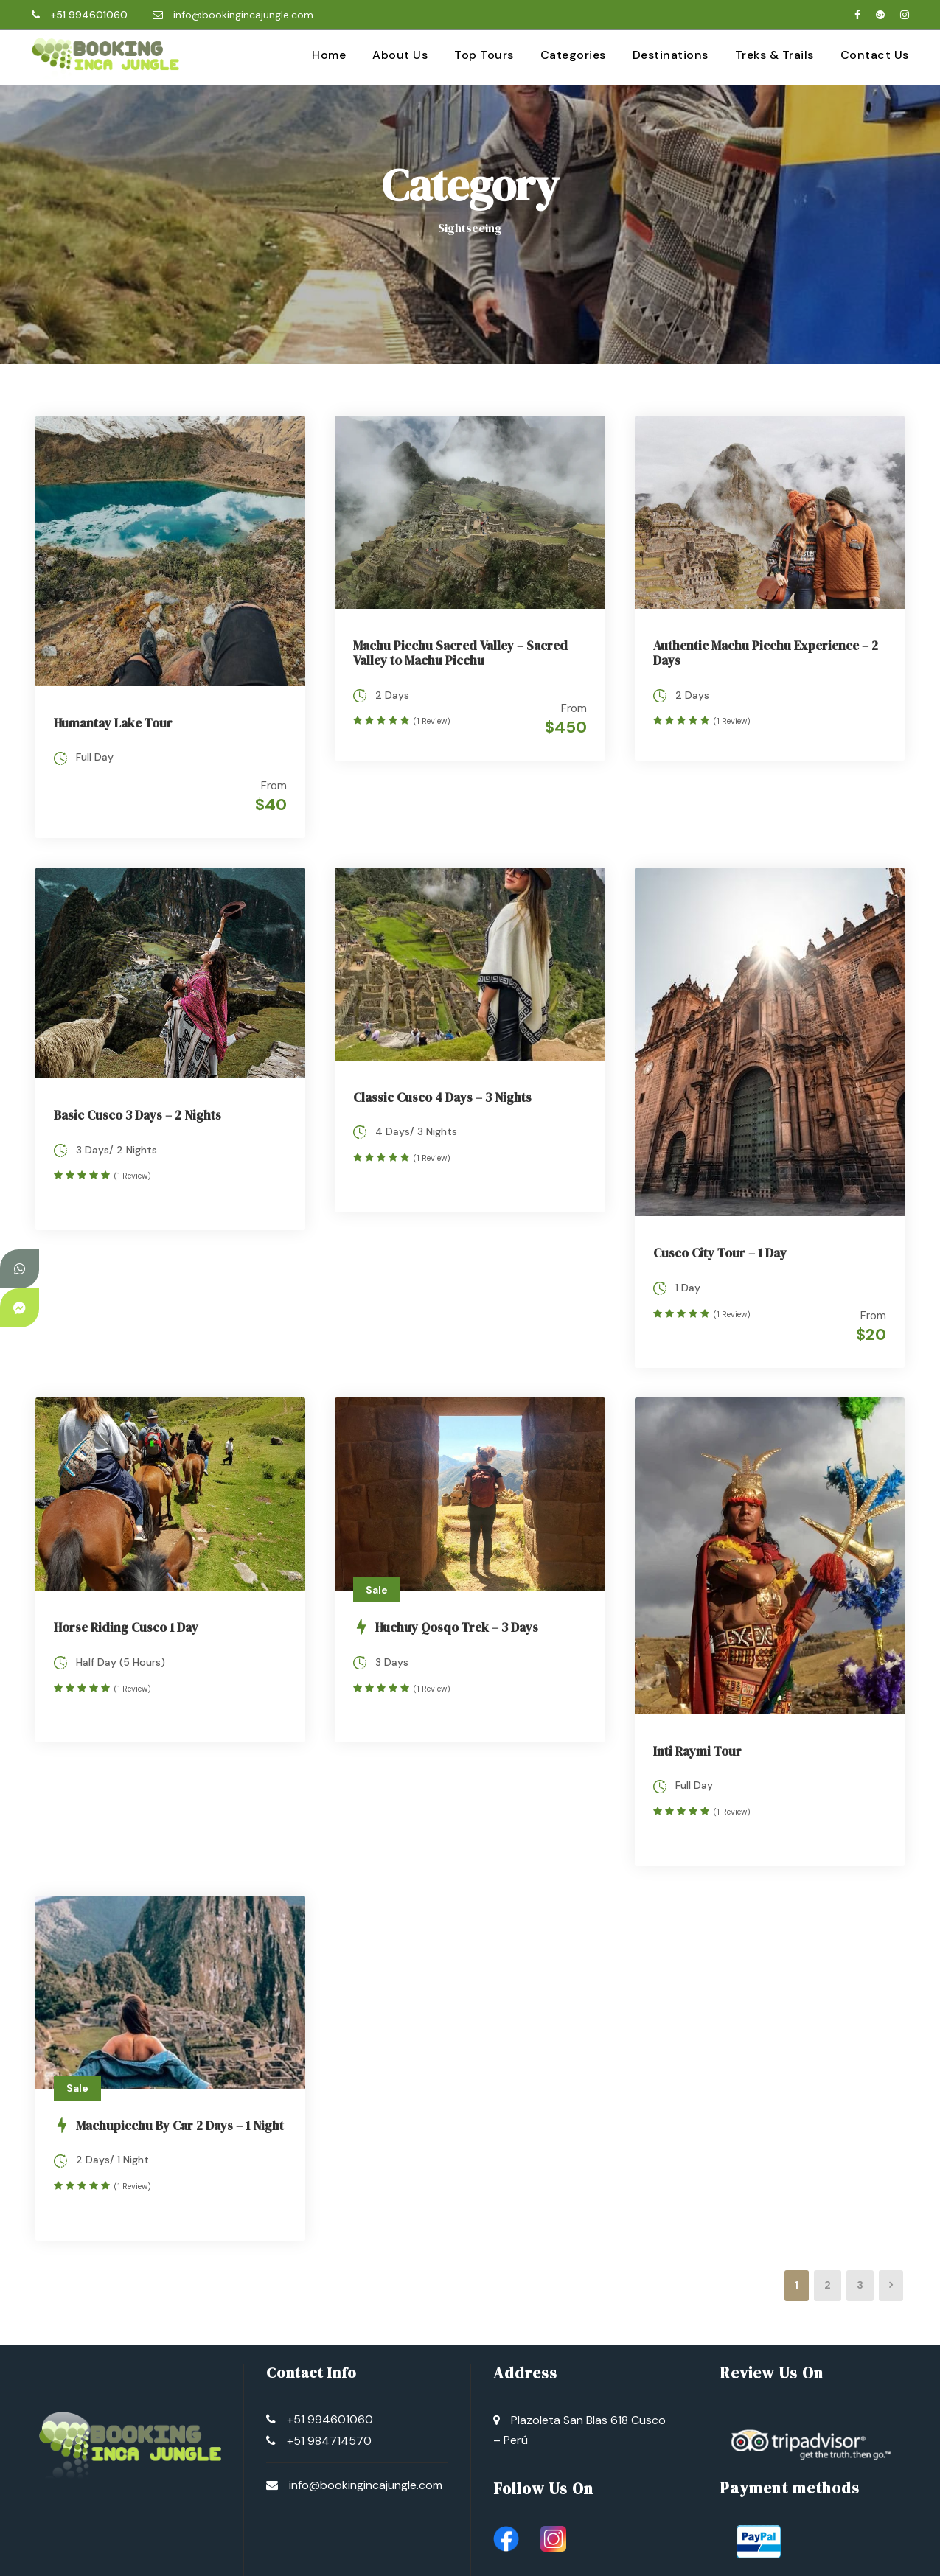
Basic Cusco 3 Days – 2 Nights (137, 1105)
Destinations (671, 55)
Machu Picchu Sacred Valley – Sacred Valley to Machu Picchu (460, 653)
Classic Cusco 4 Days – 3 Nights (442, 1087)
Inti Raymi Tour (697, 1731)
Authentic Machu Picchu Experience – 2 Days (765, 653)
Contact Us (874, 55)
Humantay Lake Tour (113, 723)
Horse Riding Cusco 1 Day (126, 1608)
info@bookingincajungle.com (243, 14)
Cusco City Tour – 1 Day (720, 1243)
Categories (573, 55)
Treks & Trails (774, 55)
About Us (400, 55)
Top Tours (484, 55)
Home (329, 55)
